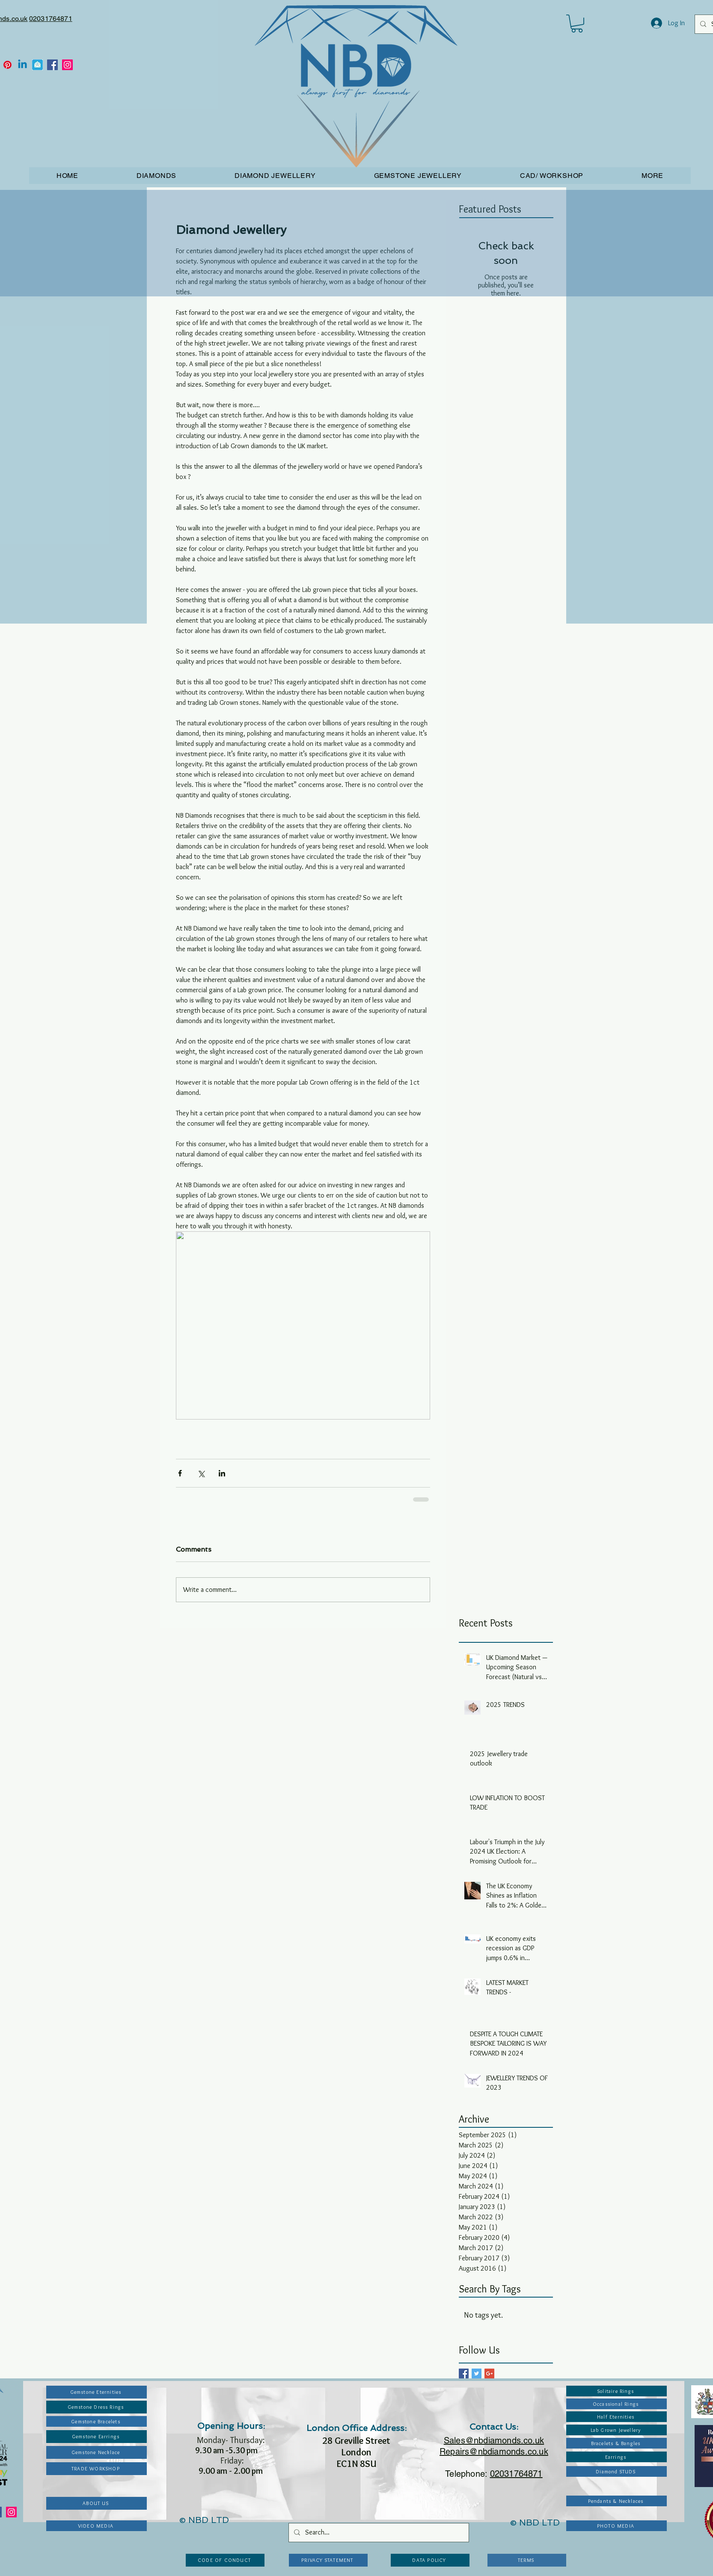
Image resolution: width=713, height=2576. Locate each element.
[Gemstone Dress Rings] (96, 2407)
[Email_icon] (37, 64)
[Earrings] (616, 2457)
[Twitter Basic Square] (476, 2373)
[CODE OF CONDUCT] (225, 2560)
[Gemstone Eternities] (96, 2392)
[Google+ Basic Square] (489, 2373)
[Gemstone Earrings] (96, 2436)
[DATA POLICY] (430, 2560)
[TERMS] (526, 2560)
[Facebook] (52, 64)
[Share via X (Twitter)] (201, 1473)
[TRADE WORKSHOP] (96, 2468)
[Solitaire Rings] (616, 2391)
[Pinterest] (7, 64)
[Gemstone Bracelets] (96, 2421)
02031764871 (50, 19)
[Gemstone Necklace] (96, 2452)
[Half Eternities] (616, 2416)
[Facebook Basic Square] (464, 2373)
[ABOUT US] (96, 2503)
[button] (577, 24)
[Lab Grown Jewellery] (616, 2430)
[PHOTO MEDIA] (616, 2525)
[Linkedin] (22, 64)
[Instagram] (67, 64)
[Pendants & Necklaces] (616, 2501)
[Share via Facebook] (180, 1473)
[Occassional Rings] (616, 2404)
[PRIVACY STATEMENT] (328, 2560)
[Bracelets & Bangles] (616, 2443)
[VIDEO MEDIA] (96, 2525)
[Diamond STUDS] (616, 2471)
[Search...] (378, 2532)
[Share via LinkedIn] (222, 1473)
